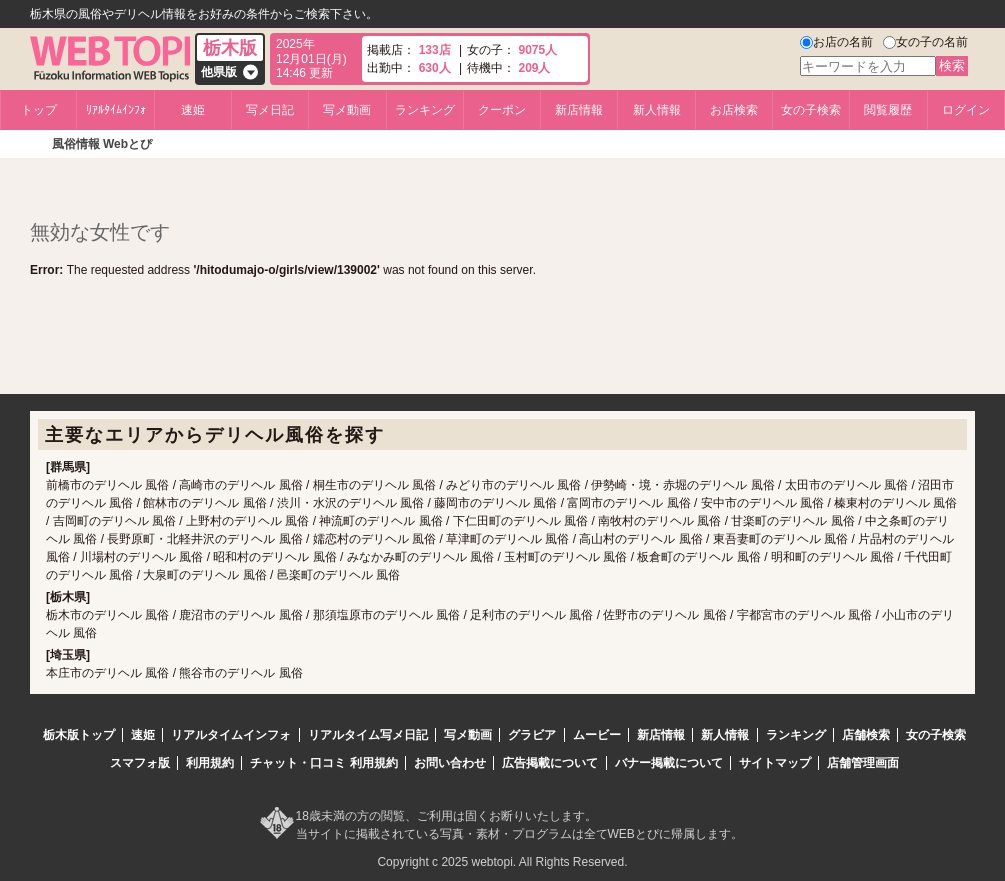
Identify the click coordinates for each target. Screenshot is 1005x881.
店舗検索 (866, 735)
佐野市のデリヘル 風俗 (664, 615)
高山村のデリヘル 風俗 (640, 539)
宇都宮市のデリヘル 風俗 (804, 615)
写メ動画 (347, 110)
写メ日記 (270, 110)
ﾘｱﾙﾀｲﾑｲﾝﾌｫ (116, 110)
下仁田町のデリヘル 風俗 (520, 521)
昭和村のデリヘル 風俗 (274, 557)
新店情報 (579, 110)
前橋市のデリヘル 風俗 (107, 485)
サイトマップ (775, 763)
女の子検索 (811, 110)
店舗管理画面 (863, 763)
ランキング (425, 110)
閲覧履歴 (888, 110)
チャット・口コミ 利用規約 (323, 763)
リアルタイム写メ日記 (368, 735)
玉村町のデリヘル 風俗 (565, 557)
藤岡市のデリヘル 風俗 (495, 503)
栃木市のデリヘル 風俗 (107, 615)
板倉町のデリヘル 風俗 (698, 557)
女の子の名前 (932, 42)
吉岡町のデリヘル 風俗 (114, 521)
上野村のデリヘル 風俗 (247, 521)
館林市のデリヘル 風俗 (204, 503)
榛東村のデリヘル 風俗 (895, 503)
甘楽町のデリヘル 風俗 (792, 521)
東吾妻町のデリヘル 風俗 (780, 539)
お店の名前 (843, 42)
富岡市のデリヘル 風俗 (628, 503)
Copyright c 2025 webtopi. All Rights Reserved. (502, 862)
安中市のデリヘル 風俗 (762, 503)
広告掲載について (550, 763)
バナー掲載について (669, 763)
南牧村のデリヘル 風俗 (659, 521)
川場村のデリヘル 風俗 (141, 557)
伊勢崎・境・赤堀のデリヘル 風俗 (682, 485)
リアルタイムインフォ (231, 735)
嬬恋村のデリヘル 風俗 (374, 539)
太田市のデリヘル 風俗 (846, 485)
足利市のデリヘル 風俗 (531, 615)
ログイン (966, 110)
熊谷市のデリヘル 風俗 (240, 673)
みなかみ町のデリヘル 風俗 (420, 557)
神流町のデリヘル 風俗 (380, 521)
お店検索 (734, 110)
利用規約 (210, 763)
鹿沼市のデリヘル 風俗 (240, 615)
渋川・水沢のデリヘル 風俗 (350, 503)
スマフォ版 (140, 763)
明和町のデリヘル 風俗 (832, 557)
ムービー (597, 735)
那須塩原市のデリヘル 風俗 (386, 615)
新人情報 (657, 110)
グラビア (532, 735)
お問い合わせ (450, 763)
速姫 (193, 110)
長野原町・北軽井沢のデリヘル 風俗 (204, 539)
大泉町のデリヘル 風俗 (204, 575)
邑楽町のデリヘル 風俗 (338, 575)
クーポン (502, 110)
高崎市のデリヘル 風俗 (240, 485)
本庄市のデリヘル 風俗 (107, 673)
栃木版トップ (79, 735)
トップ (39, 110)
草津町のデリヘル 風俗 (507, 539)
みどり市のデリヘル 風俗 (513, 485)
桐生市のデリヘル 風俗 (374, 485)
